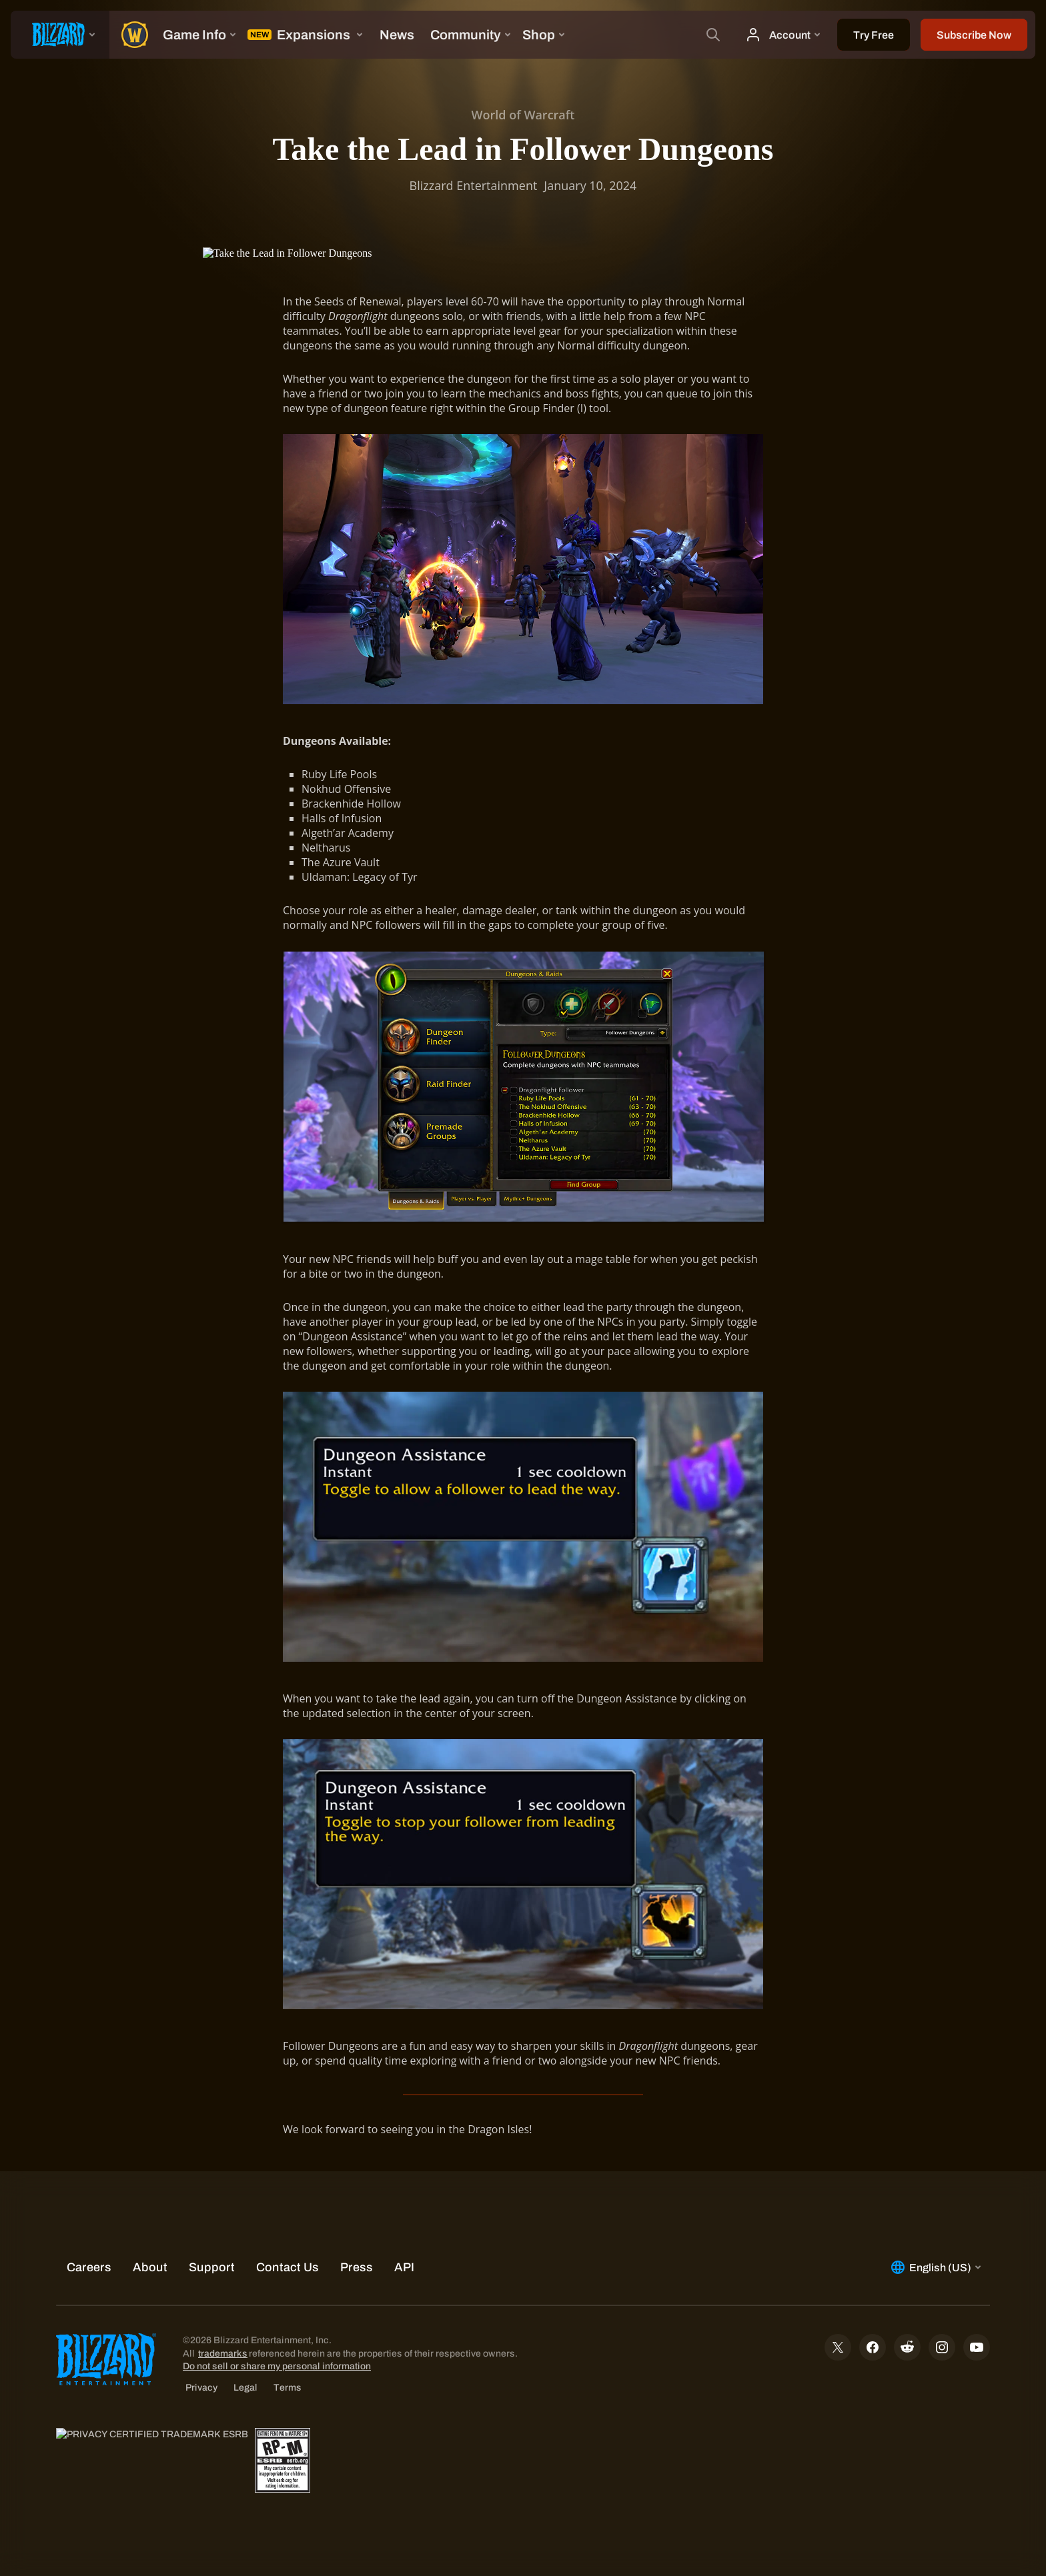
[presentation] (60, 35)
